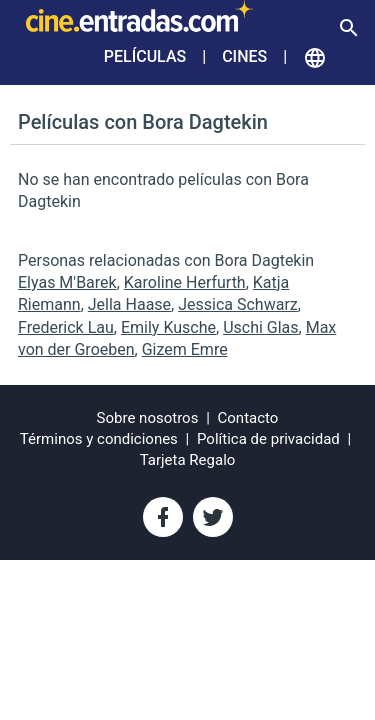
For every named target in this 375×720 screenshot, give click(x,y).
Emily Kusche (168, 327)
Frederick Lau (66, 327)
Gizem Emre (185, 349)
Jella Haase (129, 304)
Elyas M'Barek (67, 282)
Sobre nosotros (148, 418)
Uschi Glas (260, 327)
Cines (244, 56)
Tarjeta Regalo (188, 460)
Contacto (248, 418)
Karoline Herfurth (185, 282)
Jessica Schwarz (238, 304)
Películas (145, 56)
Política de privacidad (268, 439)
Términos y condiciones (99, 439)
